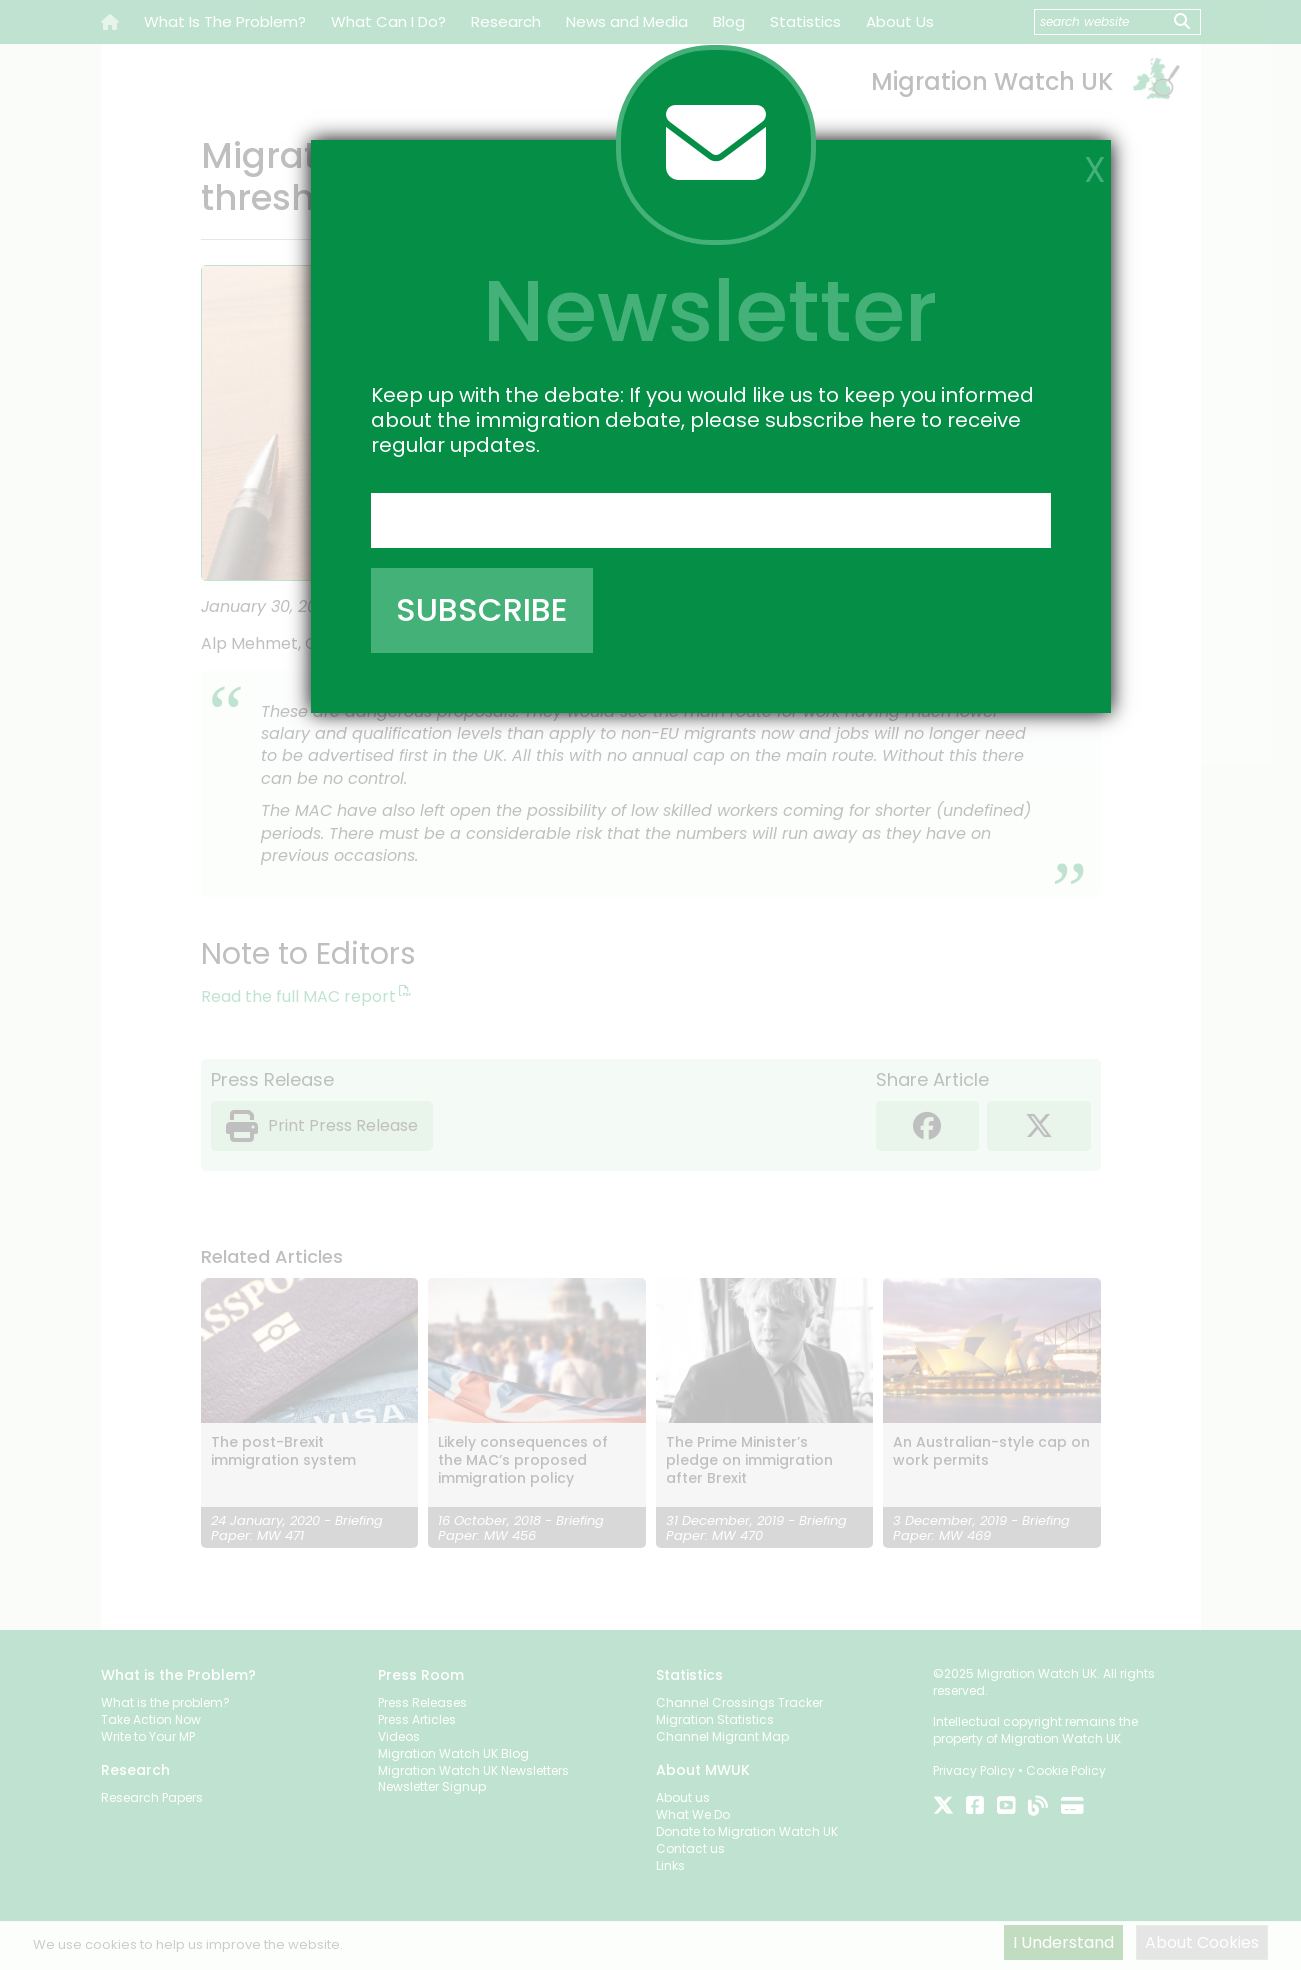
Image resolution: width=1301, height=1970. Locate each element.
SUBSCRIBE (482, 609)
